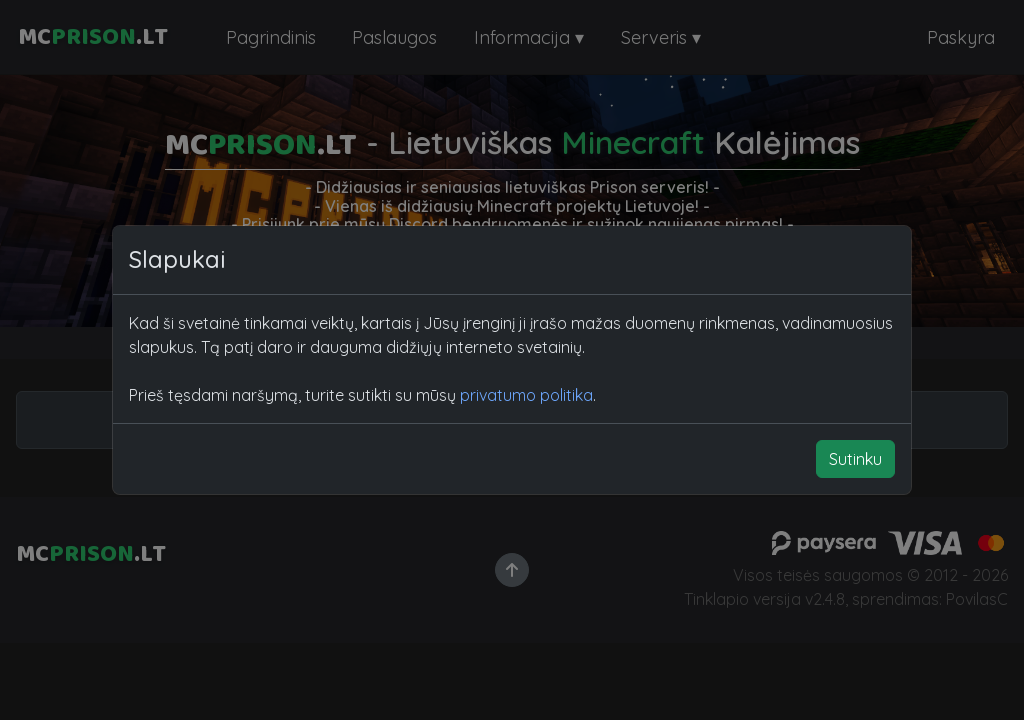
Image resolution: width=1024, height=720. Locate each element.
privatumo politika (526, 395)
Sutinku (855, 459)
